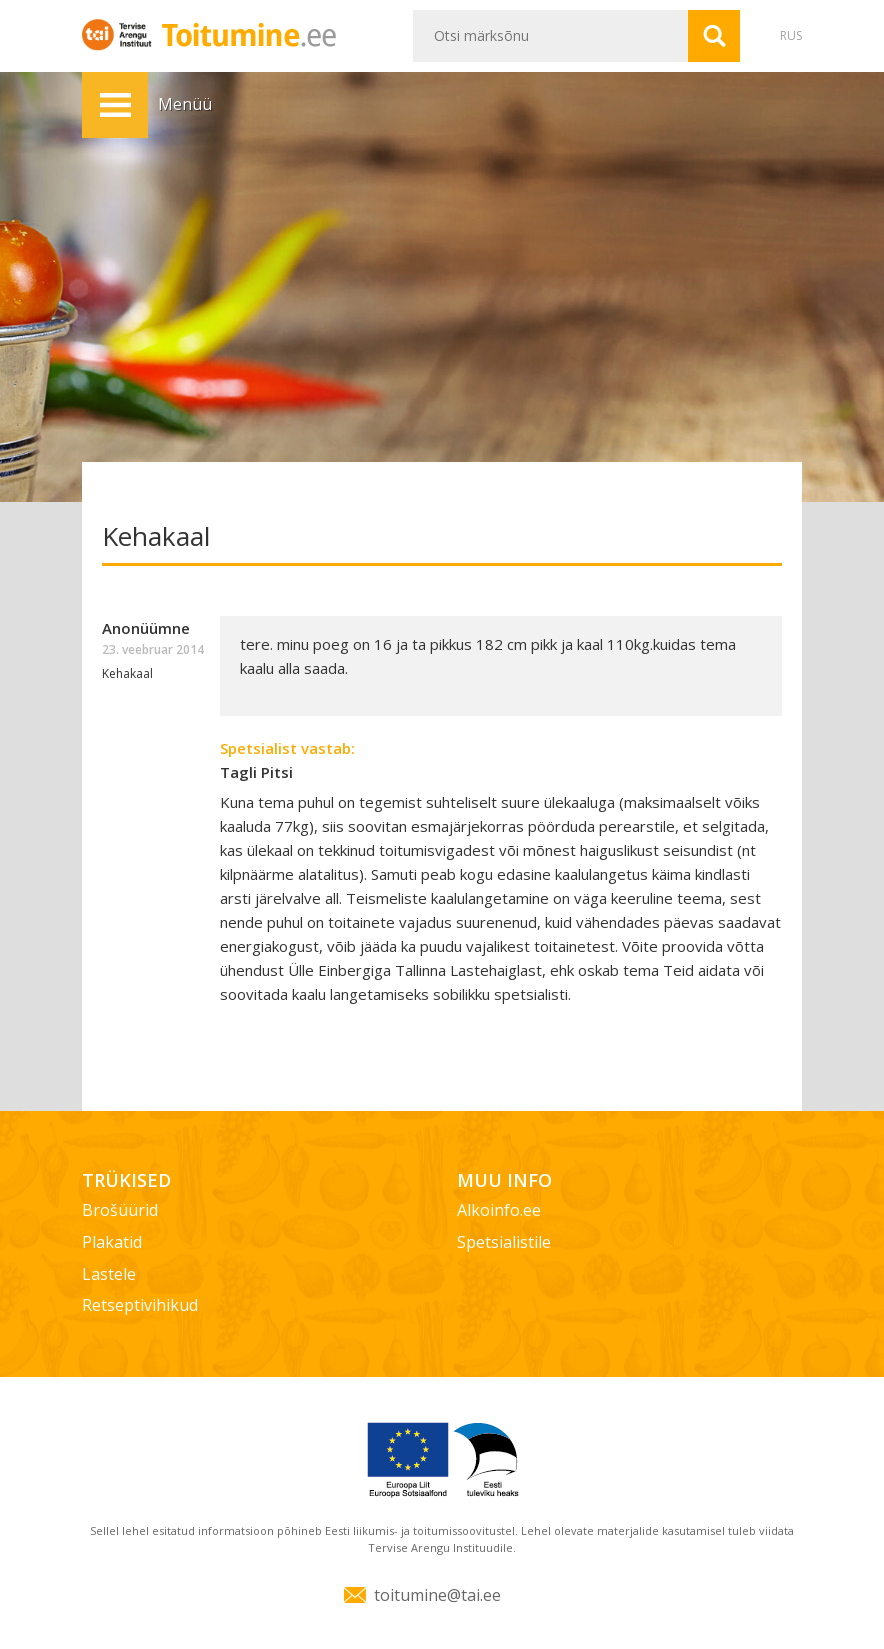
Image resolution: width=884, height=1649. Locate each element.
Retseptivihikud (140, 1305)
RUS (791, 35)
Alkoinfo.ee (499, 1210)
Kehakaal (127, 673)
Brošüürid (120, 1210)
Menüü (115, 105)
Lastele (109, 1274)
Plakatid (112, 1242)
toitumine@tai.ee (437, 1595)
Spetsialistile (504, 1242)
